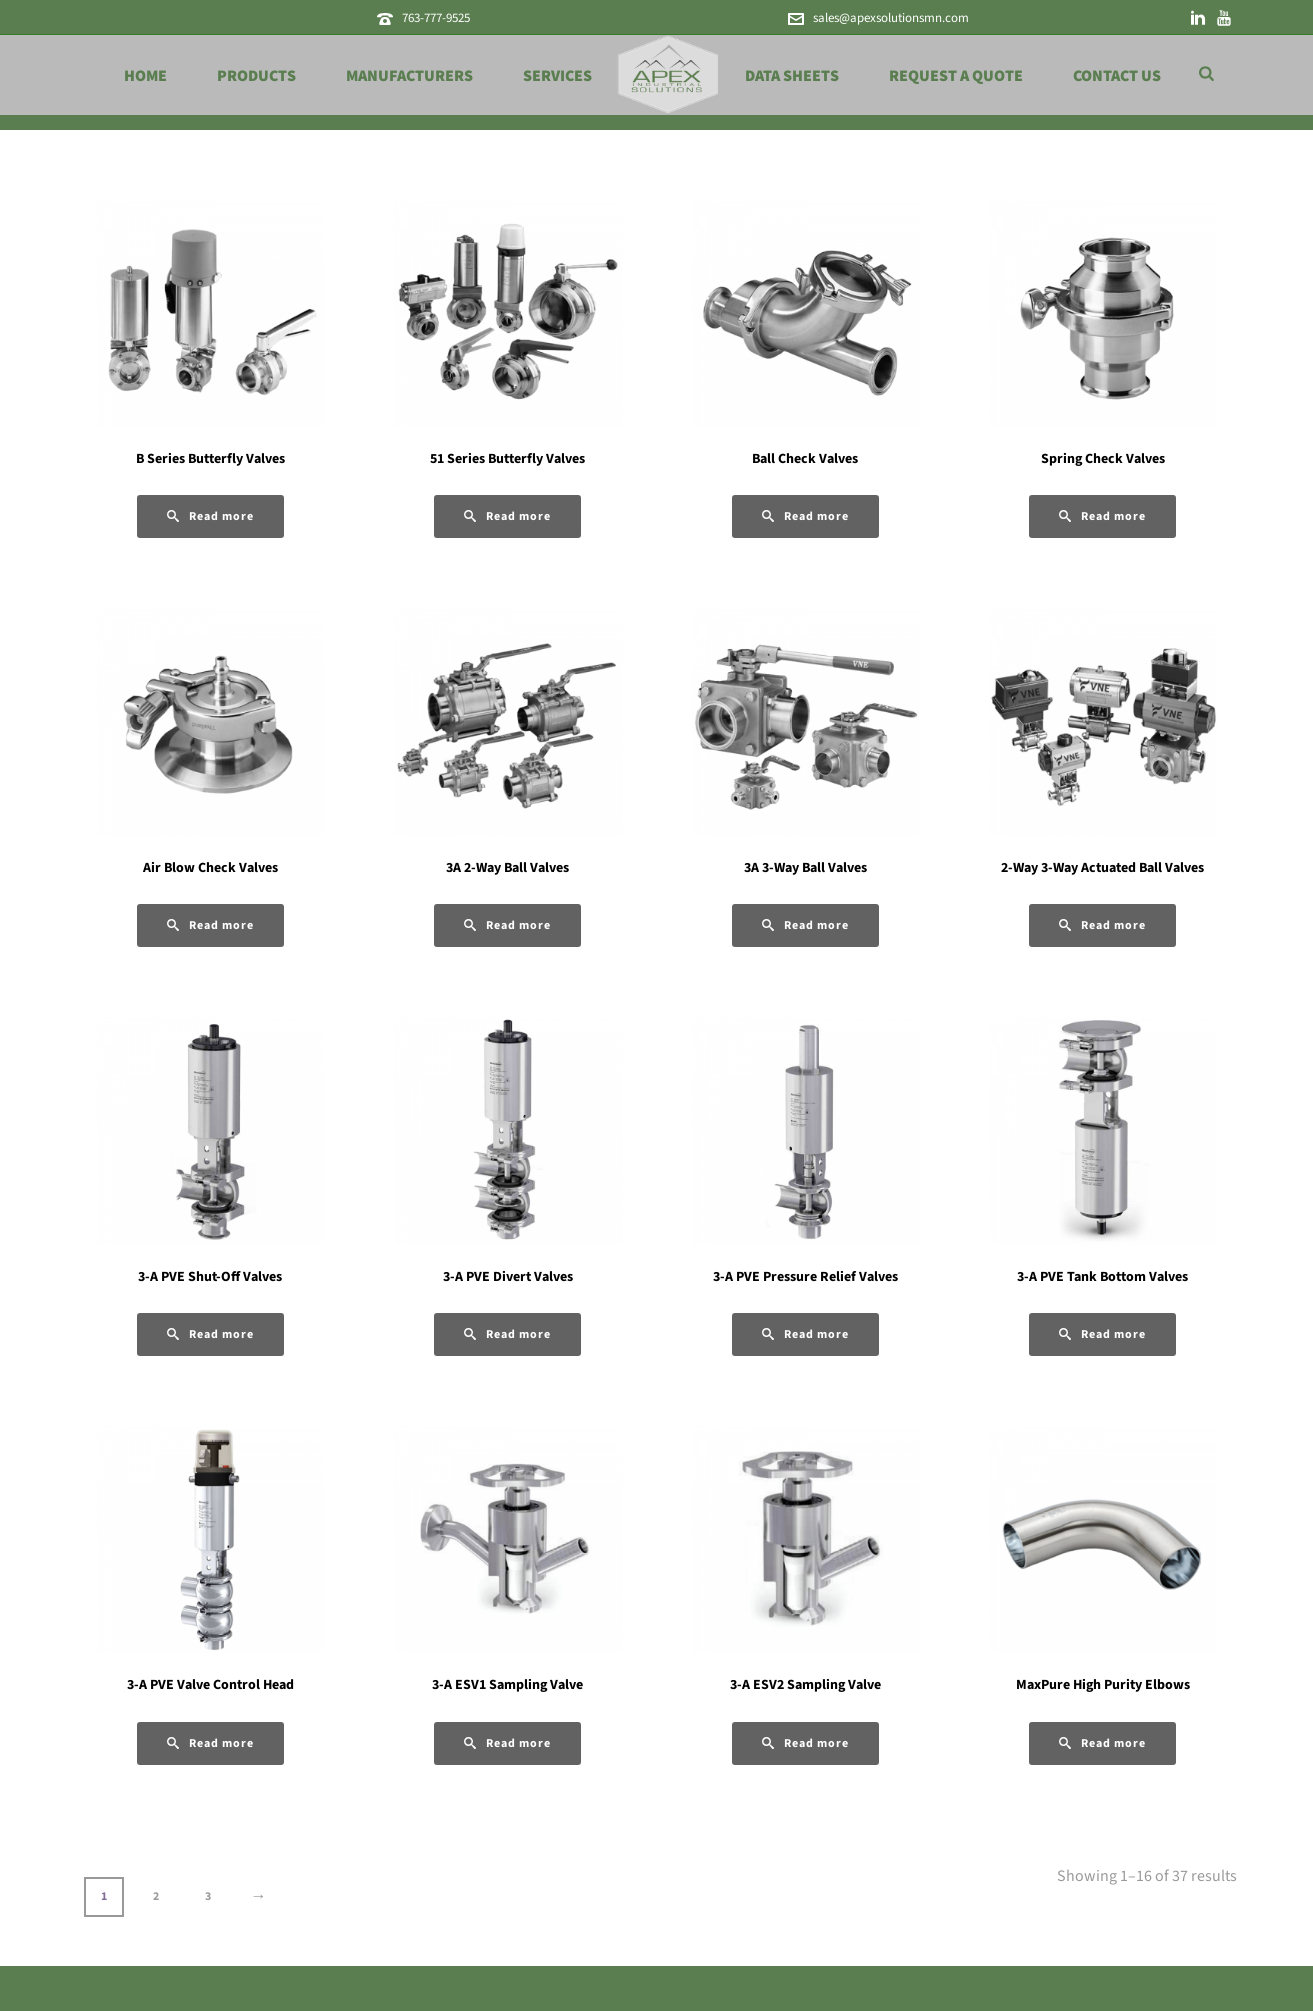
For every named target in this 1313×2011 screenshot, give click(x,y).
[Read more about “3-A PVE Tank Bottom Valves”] (1102, 1334)
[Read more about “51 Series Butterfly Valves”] (507, 516)
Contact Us (1117, 76)
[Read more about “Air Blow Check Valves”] (210, 925)
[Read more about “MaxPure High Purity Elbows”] (1102, 1743)
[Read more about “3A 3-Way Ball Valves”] (805, 925)
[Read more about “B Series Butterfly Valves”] (210, 516)
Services (557, 76)
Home (145, 76)
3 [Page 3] (208, 1896)
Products (256, 76)
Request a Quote (956, 76)
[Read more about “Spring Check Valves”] (1102, 516)
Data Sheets (792, 76)
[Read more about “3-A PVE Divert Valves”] (507, 1334)
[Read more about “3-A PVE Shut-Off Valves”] (210, 1334)
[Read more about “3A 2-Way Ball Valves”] (507, 925)
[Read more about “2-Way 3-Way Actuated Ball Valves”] (1102, 925)
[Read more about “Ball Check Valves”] (805, 516)
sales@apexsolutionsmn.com (891, 18)
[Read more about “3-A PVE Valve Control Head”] (210, 1743)
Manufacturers (409, 76)
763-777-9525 (436, 18)
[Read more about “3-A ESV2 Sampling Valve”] (805, 1743)
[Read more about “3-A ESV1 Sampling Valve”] (507, 1743)
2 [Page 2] (156, 1896)
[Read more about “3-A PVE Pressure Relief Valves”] (805, 1334)
